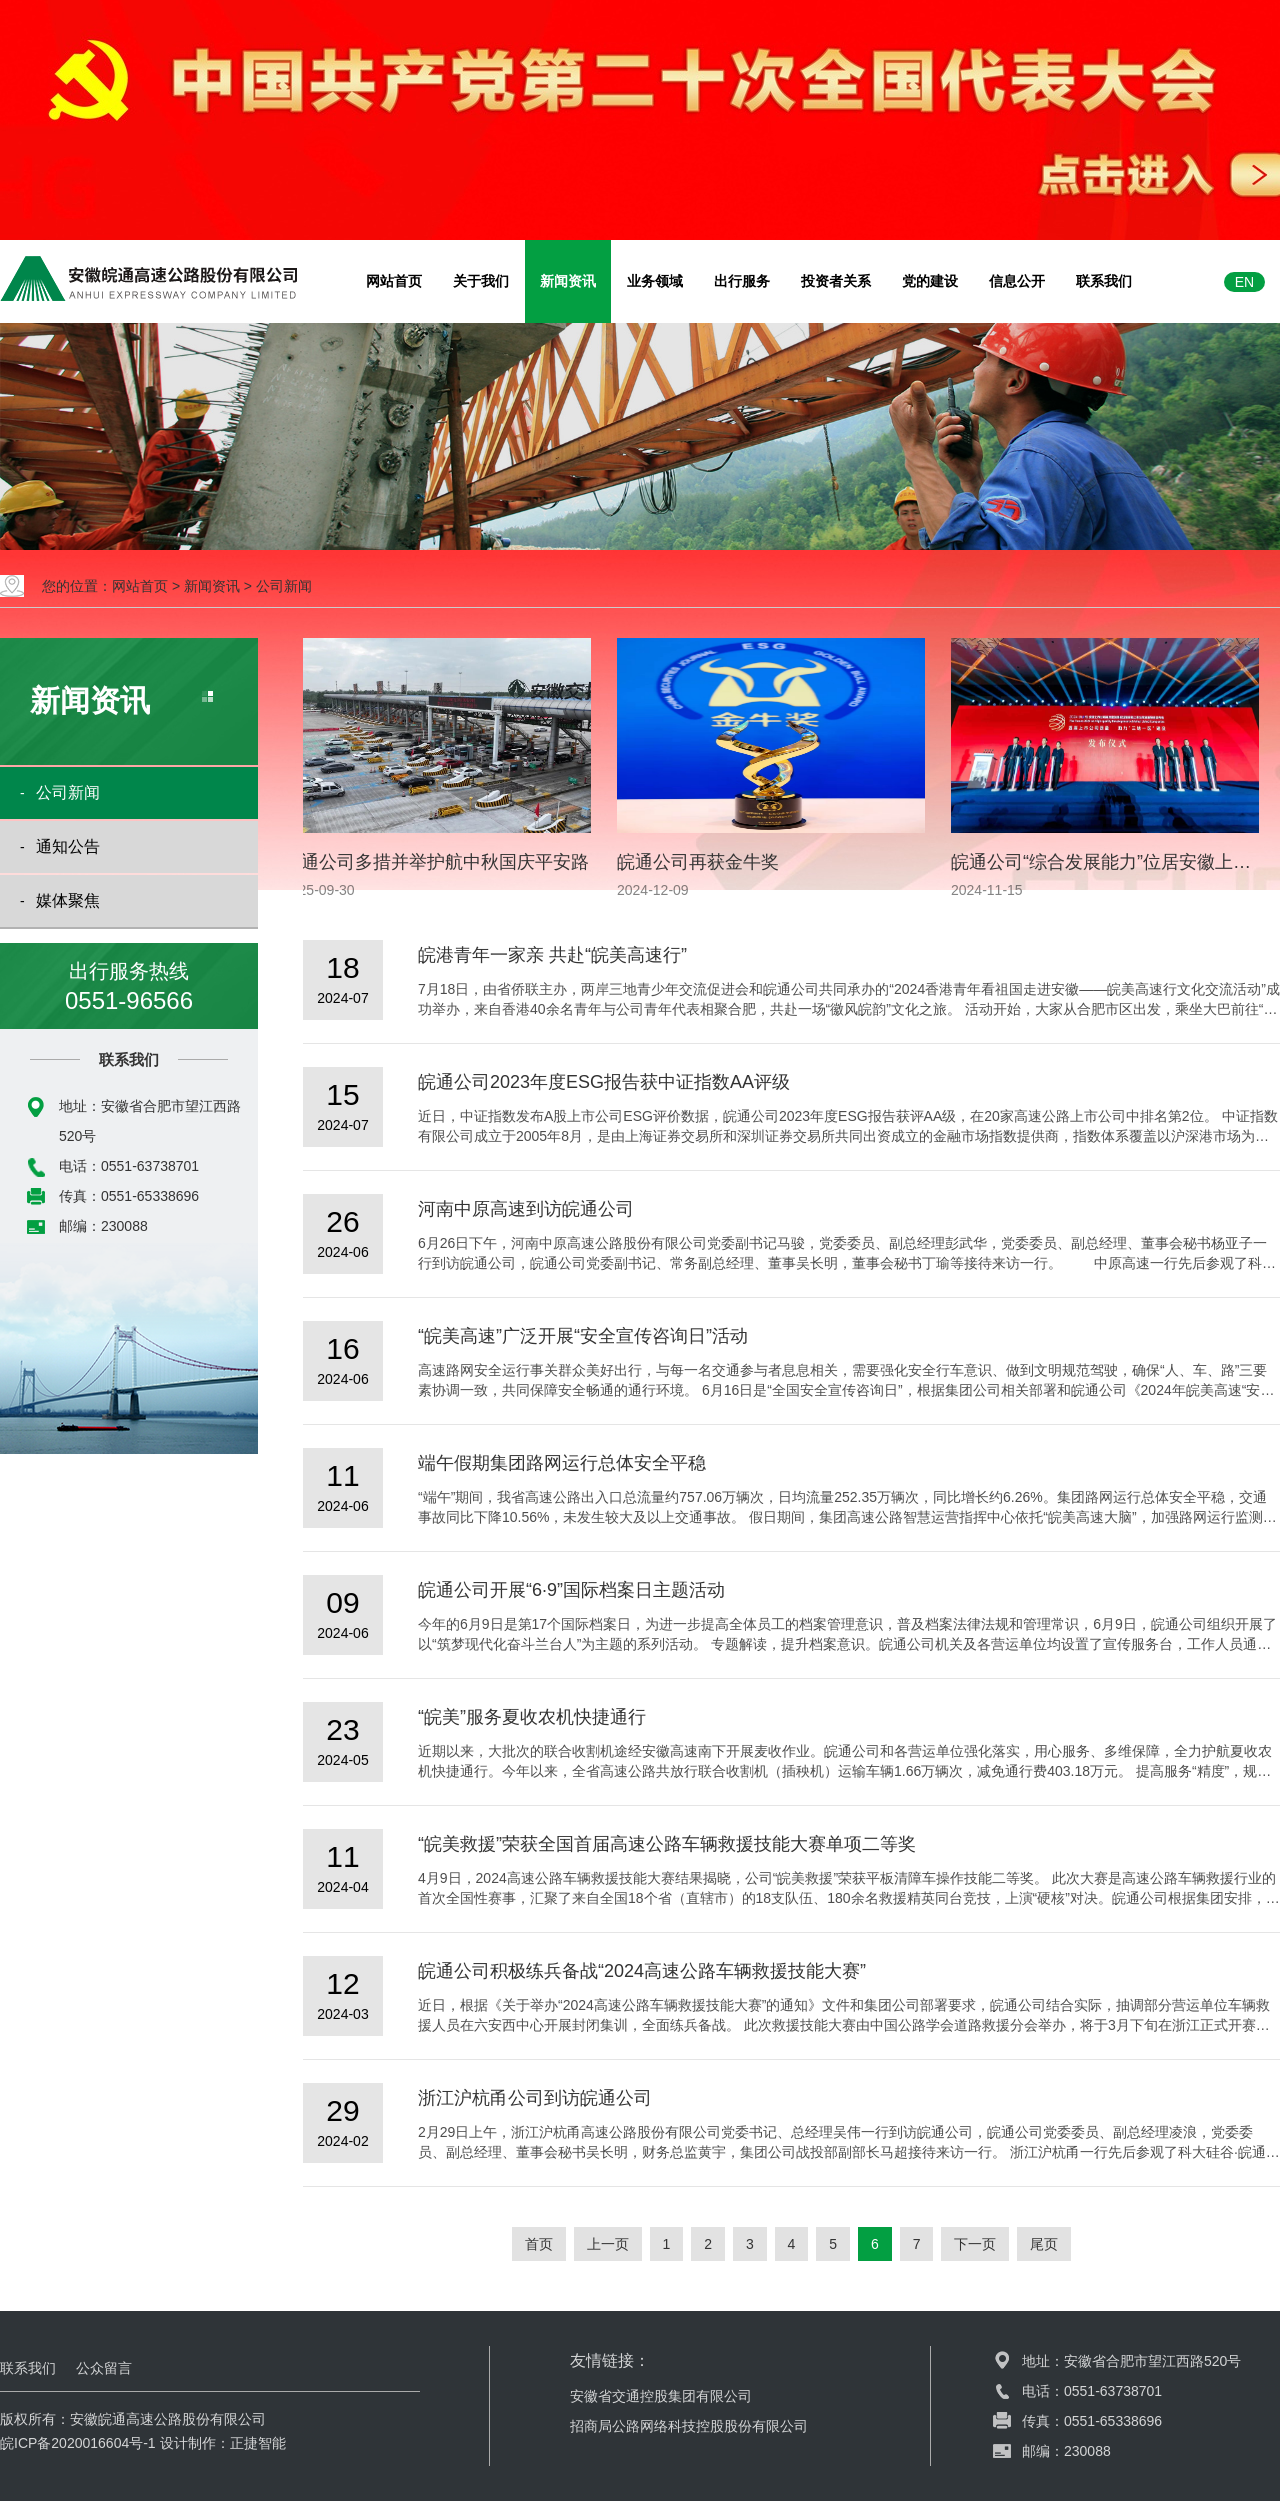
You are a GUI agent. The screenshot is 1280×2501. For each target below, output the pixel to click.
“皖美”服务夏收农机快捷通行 (532, 1717)
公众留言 (104, 2368)
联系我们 (1104, 281)
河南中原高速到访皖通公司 (526, 1209)
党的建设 (930, 281)
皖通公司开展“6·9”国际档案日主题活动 (571, 1590)
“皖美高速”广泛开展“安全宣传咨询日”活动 (583, 1336)
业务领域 (655, 281)
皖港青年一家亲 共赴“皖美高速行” (552, 955)
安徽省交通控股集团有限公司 (661, 2396)
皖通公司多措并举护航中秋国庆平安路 (440, 862)
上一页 (608, 2244)
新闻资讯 (568, 281)
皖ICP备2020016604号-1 (78, 2443)
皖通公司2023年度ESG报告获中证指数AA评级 (604, 1082)
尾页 (1044, 2244)
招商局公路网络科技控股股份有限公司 (689, 2426)
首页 (539, 2244)
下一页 (975, 2244)
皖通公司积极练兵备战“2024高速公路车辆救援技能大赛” (642, 1971)
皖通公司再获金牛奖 (702, 862)
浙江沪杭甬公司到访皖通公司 (535, 2098)
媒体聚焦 (68, 900)
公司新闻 (284, 586)
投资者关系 (836, 281)
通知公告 (68, 846)
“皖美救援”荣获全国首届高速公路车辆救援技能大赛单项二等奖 (667, 1844)
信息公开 (1017, 281)
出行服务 (742, 281)
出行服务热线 (129, 988)
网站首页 (394, 281)
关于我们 (481, 281)
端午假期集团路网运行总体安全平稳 (562, 1463)
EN (1244, 282)
